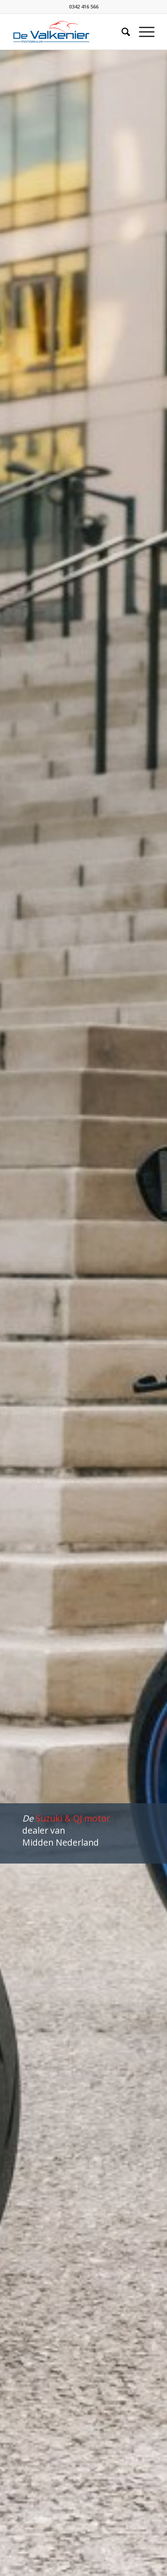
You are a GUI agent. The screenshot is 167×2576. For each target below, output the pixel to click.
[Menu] (142, 32)
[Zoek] (121, 32)
